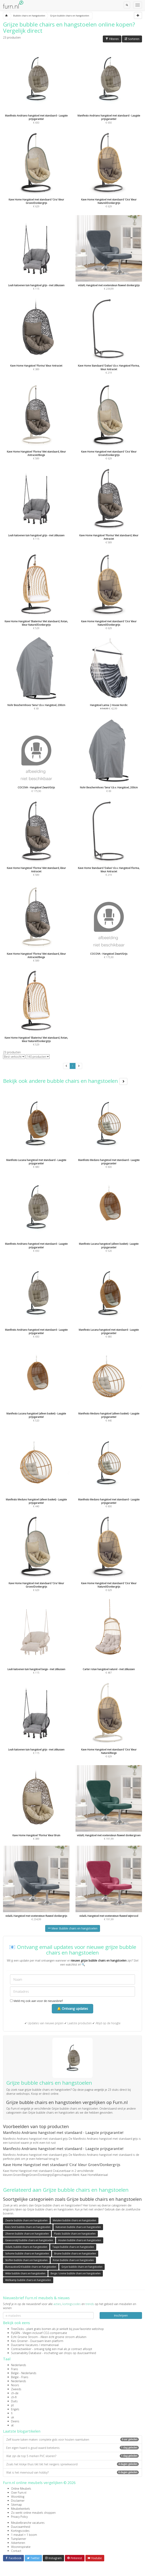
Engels (15, 2409)
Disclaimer (18, 2500)
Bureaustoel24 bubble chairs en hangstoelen (30, 2266)
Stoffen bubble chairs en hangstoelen (26, 2260)
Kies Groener (19, 2341)
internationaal (50, 2345)
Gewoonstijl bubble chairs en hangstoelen (29, 2240)
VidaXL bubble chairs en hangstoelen (26, 2247)
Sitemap (16, 2505)
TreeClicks (17, 2329)
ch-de (14, 2393)
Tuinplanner (18, 2539)
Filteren (112, 39)
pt (12, 2405)
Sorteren (132, 39)
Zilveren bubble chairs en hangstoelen (27, 2233)
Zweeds (16, 2389)
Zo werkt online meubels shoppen (33, 2513)
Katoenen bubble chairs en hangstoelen (78, 2227)
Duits (14, 2401)
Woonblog (17, 2496)
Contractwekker (21, 2349)
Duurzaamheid (20, 2527)
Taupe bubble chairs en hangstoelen (73, 2247)
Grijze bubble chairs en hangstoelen (81, 2266)
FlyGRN (15, 2333)
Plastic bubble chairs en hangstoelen (75, 2233)
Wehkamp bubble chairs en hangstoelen (28, 2280)
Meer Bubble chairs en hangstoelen (72, 1928)
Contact (16, 2551)
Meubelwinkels (20, 2509)
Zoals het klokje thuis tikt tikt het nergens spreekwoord (72, 2464)
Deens (15, 2421)
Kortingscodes (20, 2531)
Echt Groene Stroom (24, 2337)
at (12, 2425)
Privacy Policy (19, 2517)
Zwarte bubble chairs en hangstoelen (26, 2220)
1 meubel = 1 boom (24, 2535)
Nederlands (18, 2365)
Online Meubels (21, 2488)
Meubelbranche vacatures (28, 2523)
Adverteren (18, 2543)
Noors (15, 2385)
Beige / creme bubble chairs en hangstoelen (76, 2273)
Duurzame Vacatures (24, 2345)
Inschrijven (121, 2315)
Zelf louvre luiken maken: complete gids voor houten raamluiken (72, 2439)
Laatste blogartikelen (21, 2431)
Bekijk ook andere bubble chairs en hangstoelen (65, 1080)
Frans (14, 2369)
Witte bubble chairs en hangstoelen (25, 2273)
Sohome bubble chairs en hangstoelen (27, 2253)
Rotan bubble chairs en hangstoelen (73, 2260)
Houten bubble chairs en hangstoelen (79, 2240)
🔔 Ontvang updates (72, 2008)
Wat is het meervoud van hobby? (72, 2472)
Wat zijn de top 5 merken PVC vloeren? (72, 2456)
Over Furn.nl (18, 2492)
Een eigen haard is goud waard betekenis (72, 2448)
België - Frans (19, 2377)
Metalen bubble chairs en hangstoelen (74, 2220)
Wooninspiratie (21, 2547)
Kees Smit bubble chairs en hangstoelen (27, 2227)
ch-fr (14, 2397)
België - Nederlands (23, 2373)
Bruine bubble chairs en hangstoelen (75, 2253)
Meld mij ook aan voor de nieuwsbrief (36, 2001)
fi (11, 2413)
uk (12, 2417)
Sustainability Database (26, 2353)
